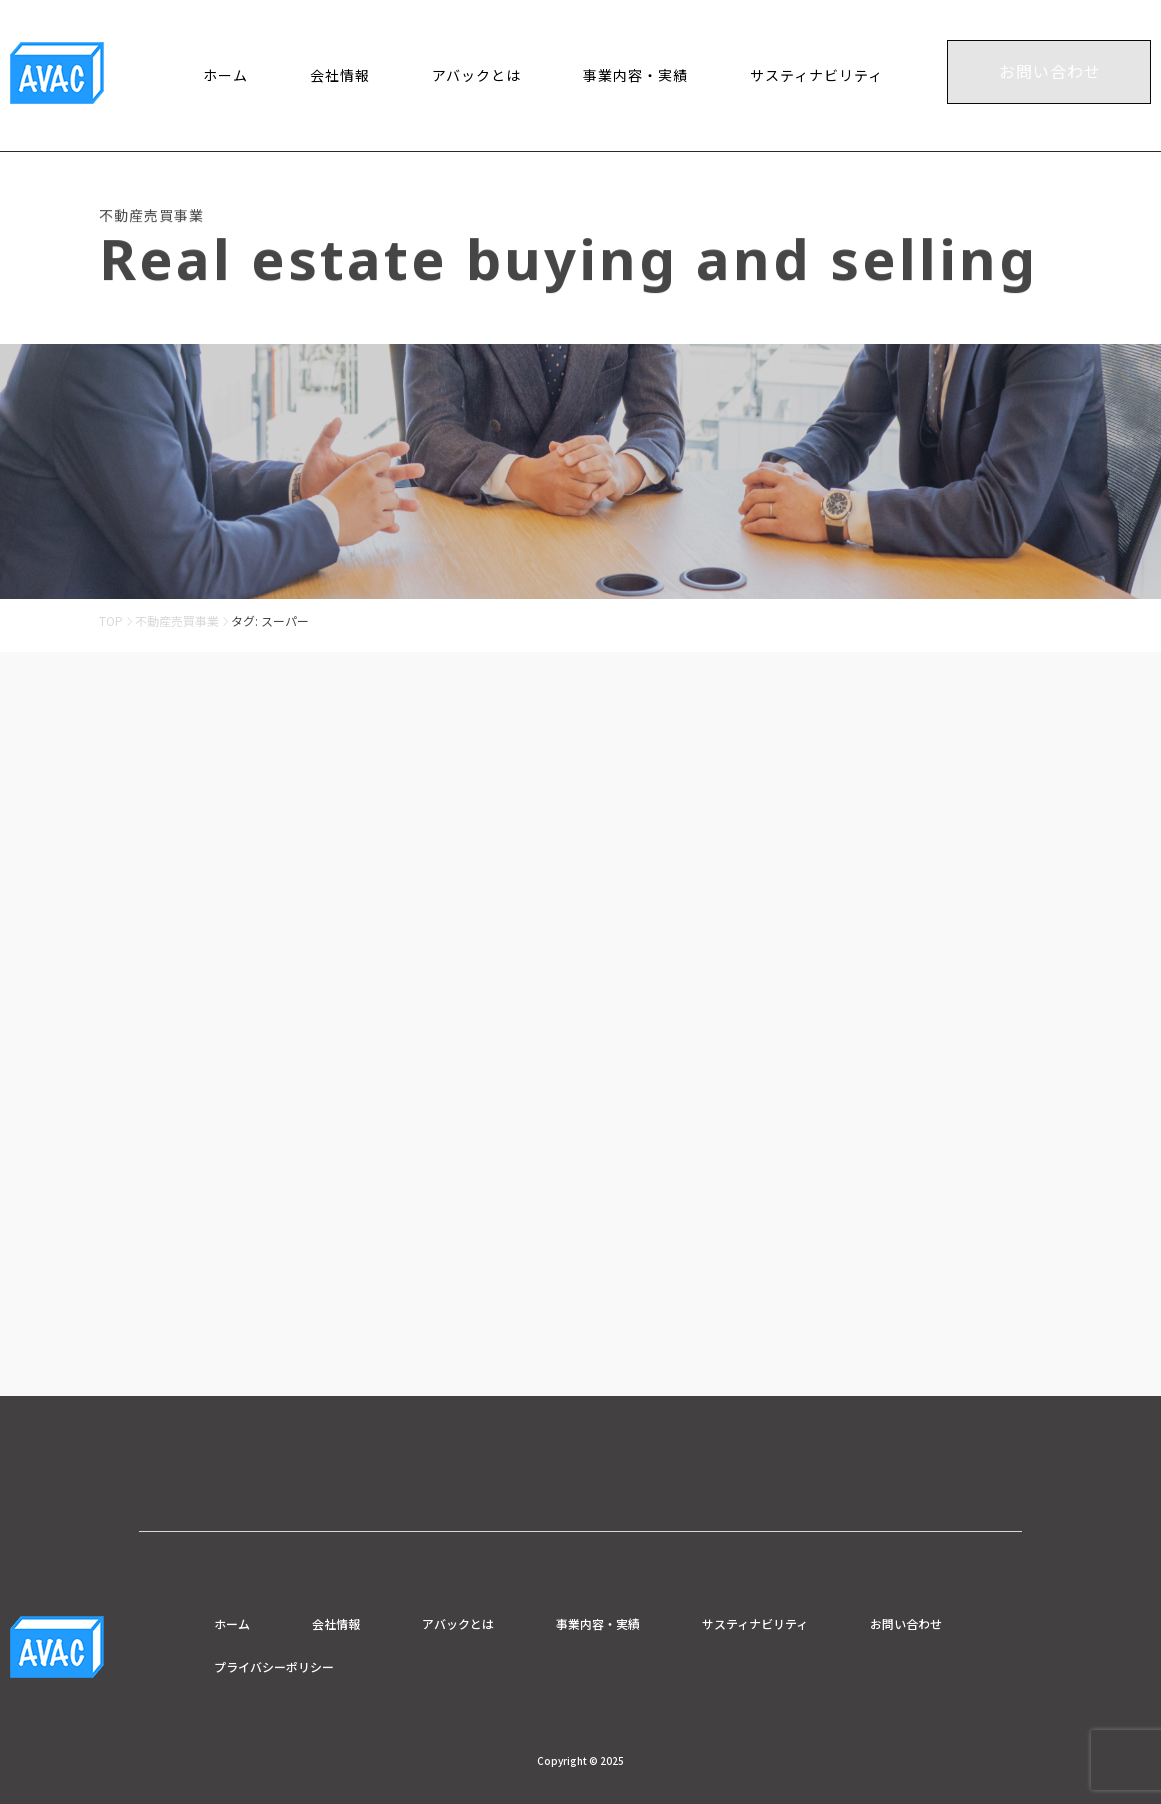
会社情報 (340, 75)
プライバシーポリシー (274, 1666)
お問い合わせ (1050, 71)
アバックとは (476, 75)
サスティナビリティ (816, 75)
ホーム (225, 75)
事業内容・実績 (635, 75)
